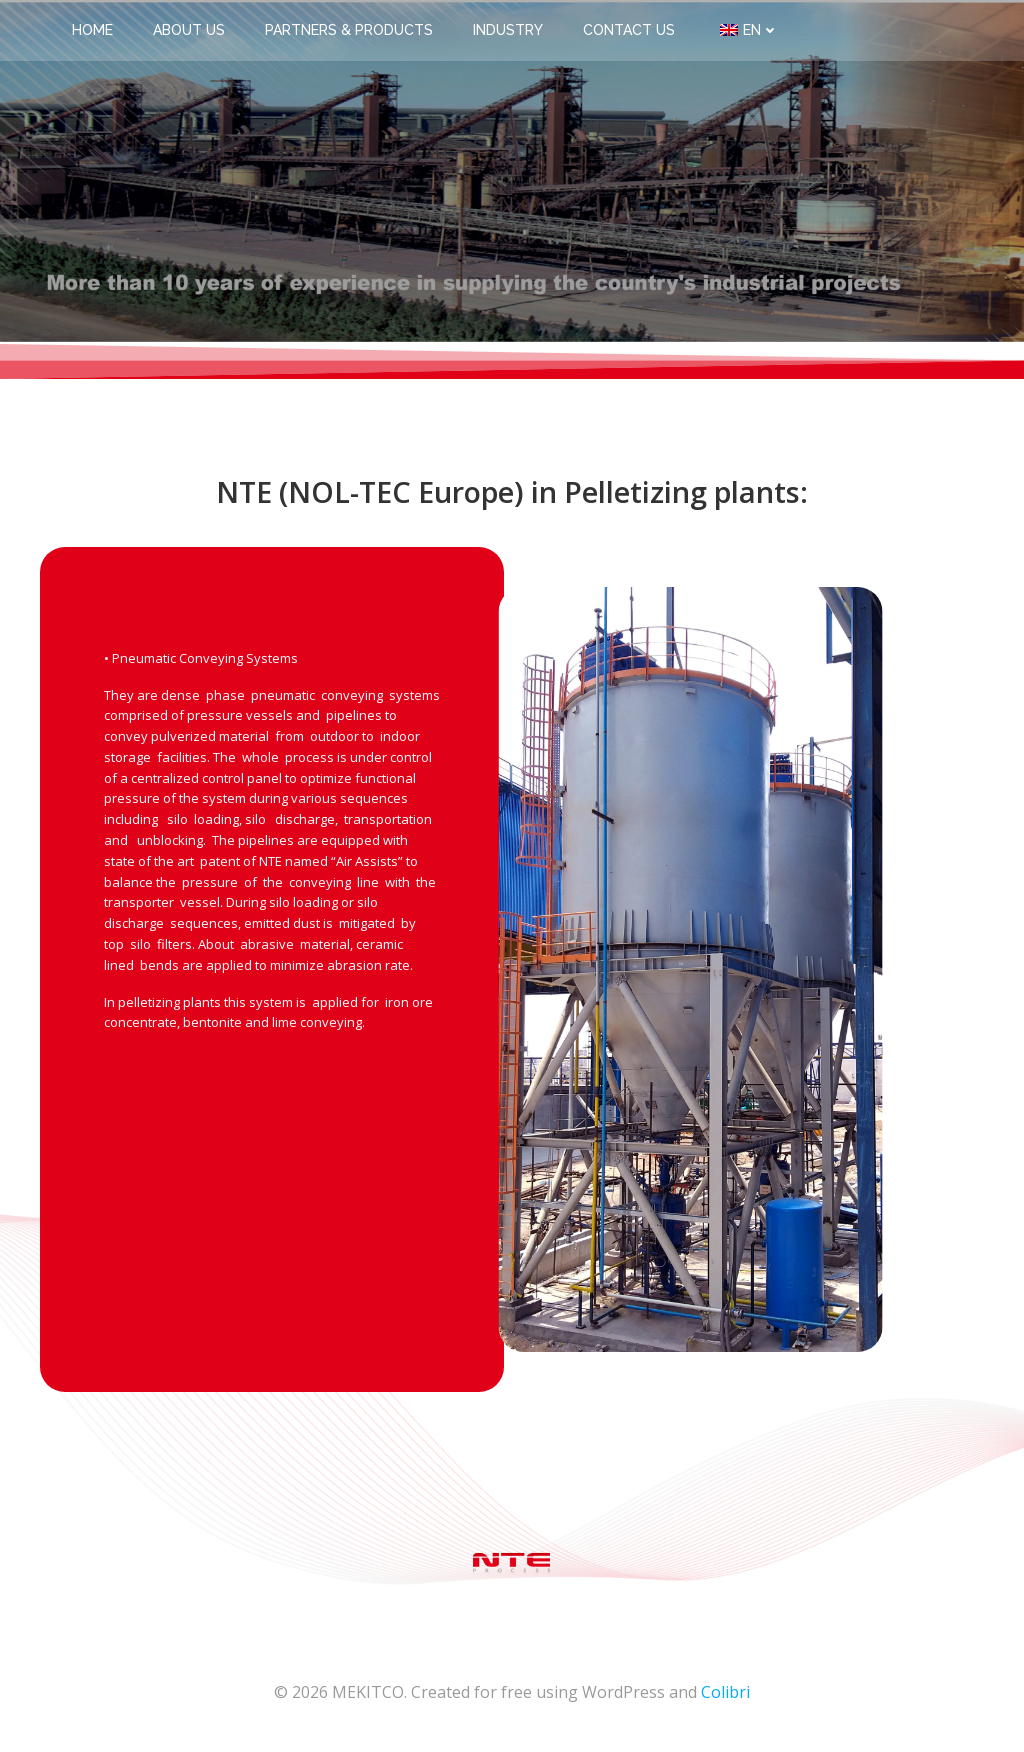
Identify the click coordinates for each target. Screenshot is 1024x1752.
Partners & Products (349, 30)
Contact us (629, 30)
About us (189, 30)
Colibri (725, 1692)
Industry (508, 30)
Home (92, 30)
